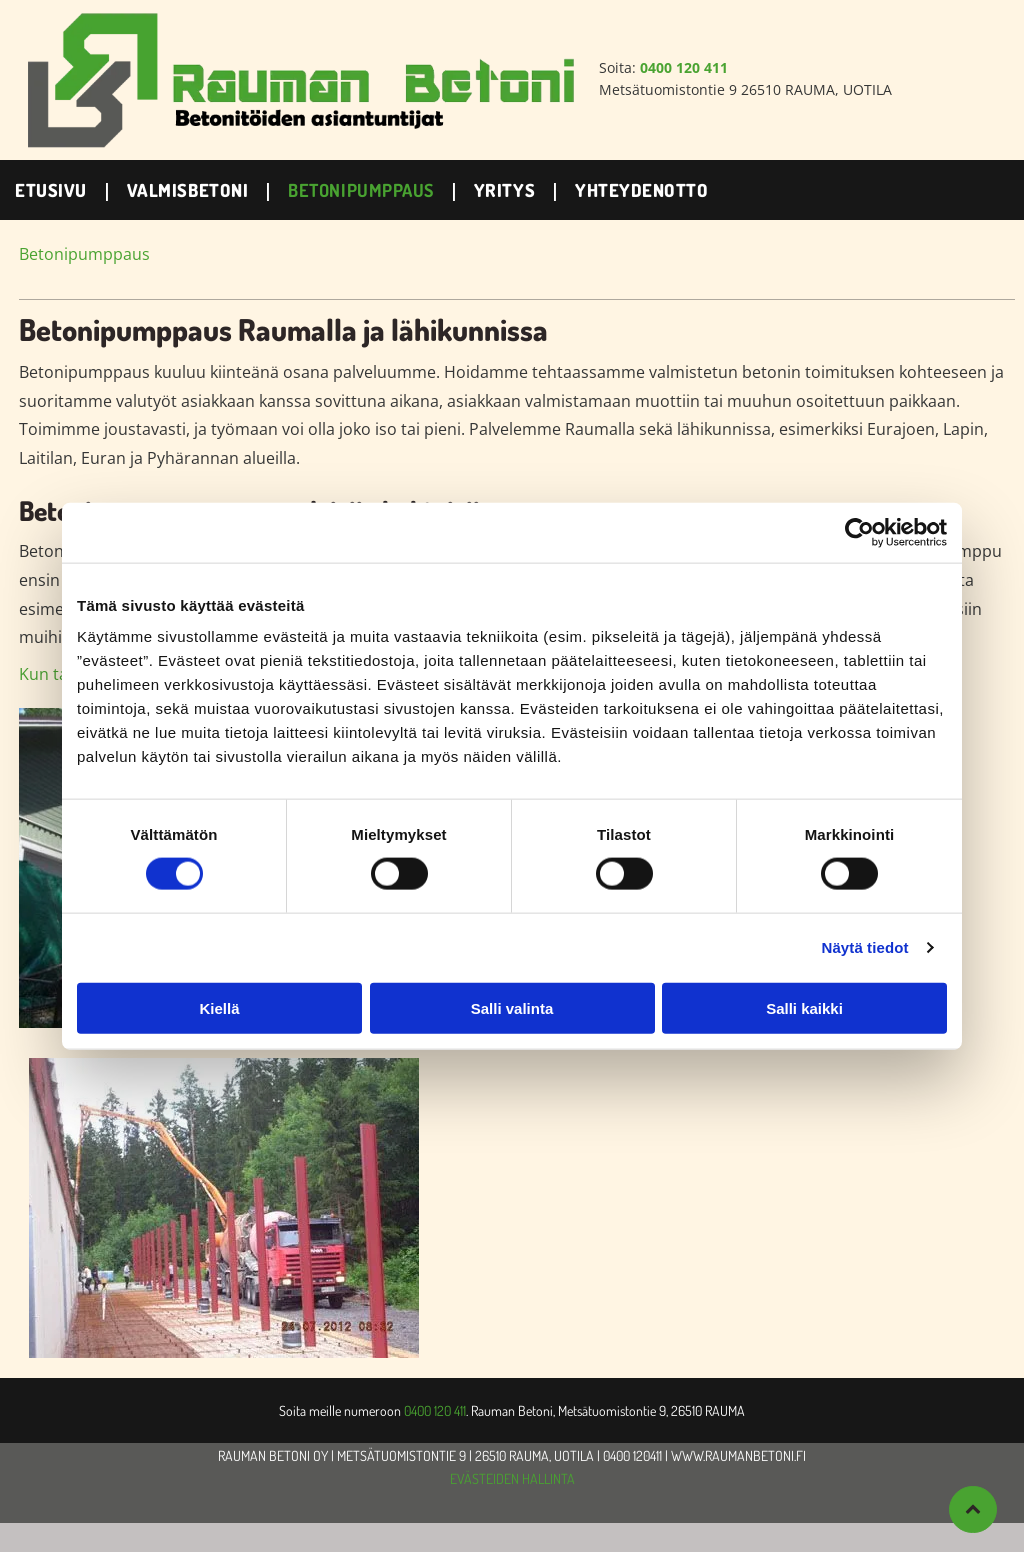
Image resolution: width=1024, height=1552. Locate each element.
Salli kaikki (804, 1007)
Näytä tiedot (865, 947)
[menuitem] (56, 190)
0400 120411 (632, 1455)
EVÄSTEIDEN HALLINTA (512, 1478)
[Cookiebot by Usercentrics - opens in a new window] (859, 533)
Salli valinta (512, 1007)
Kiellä (219, 1007)
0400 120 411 (435, 1410)
